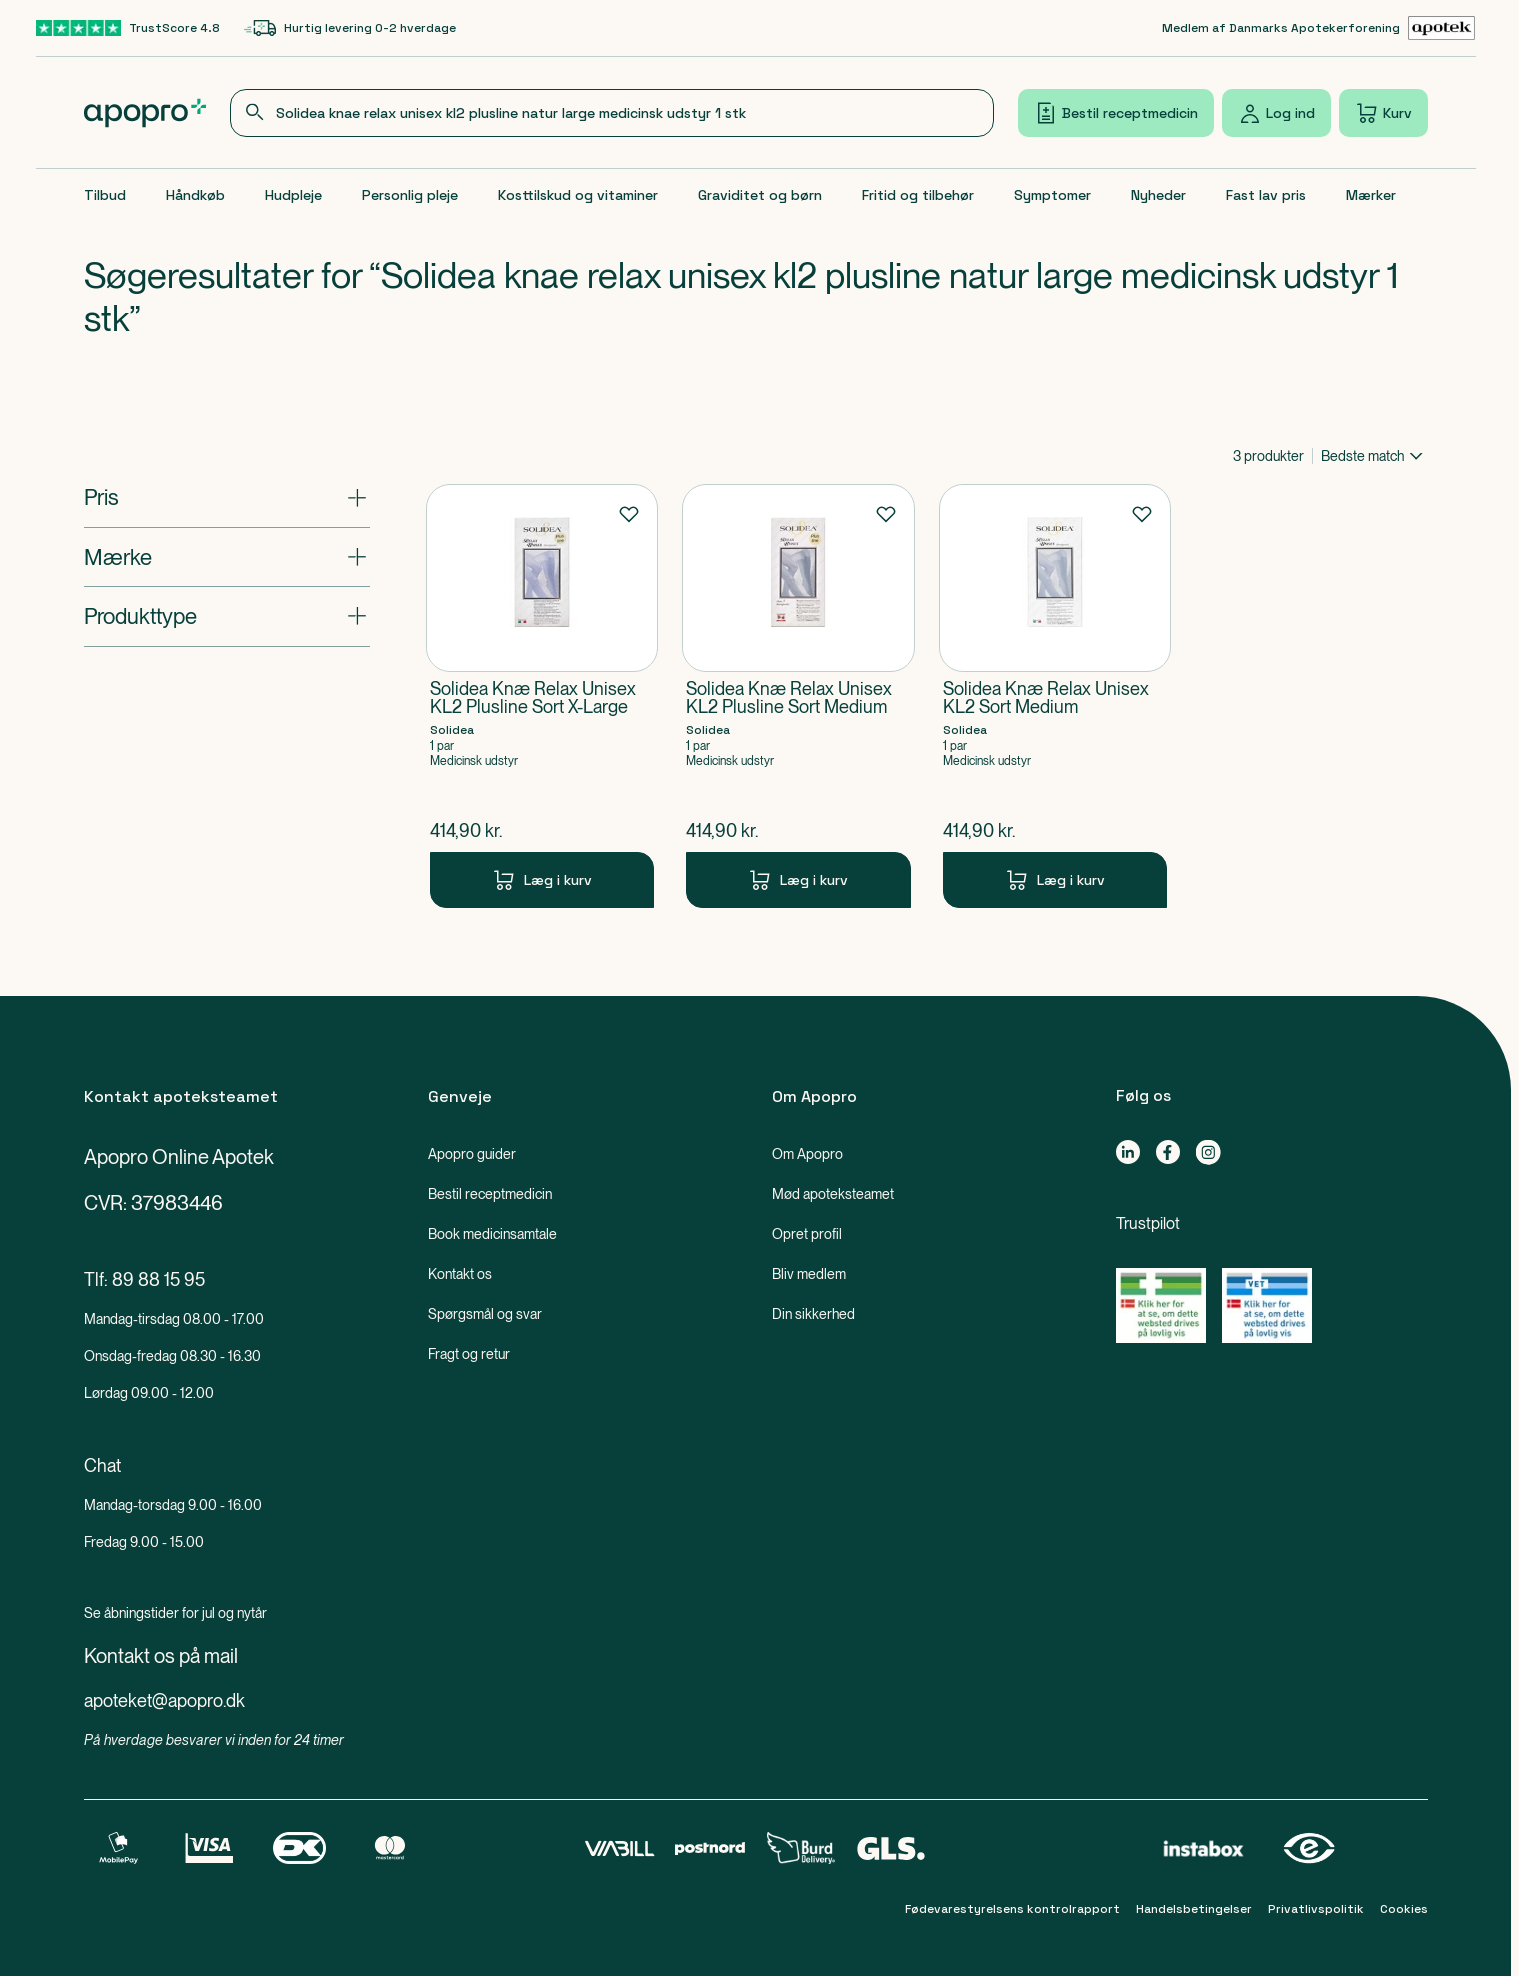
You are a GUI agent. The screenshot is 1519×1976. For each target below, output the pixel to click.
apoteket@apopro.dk (164, 1700)
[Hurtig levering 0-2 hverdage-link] (350, 28)
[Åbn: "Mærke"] (227, 557)
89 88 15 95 (158, 1279)
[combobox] (612, 113)
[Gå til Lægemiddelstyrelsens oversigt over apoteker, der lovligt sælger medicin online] (1161, 1305)
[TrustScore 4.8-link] (128, 28)
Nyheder (1158, 195)
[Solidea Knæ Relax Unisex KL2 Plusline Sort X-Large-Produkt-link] (542, 696)
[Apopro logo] (145, 113)
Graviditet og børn (760, 195)
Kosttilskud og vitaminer (578, 195)
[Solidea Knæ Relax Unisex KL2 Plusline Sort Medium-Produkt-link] (798, 696)
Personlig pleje (410, 195)
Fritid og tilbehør (918, 195)
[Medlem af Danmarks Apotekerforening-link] (1319, 28)
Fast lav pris (1266, 195)
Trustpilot (1148, 1223)
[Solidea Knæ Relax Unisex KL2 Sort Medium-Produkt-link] (1055, 696)
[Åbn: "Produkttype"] (227, 616)
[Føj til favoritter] (629, 513)
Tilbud (105, 195)
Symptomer (1052, 195)
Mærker (1371, 195)
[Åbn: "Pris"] (227, 497)
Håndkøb (195, 195)
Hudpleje (293, 195)
